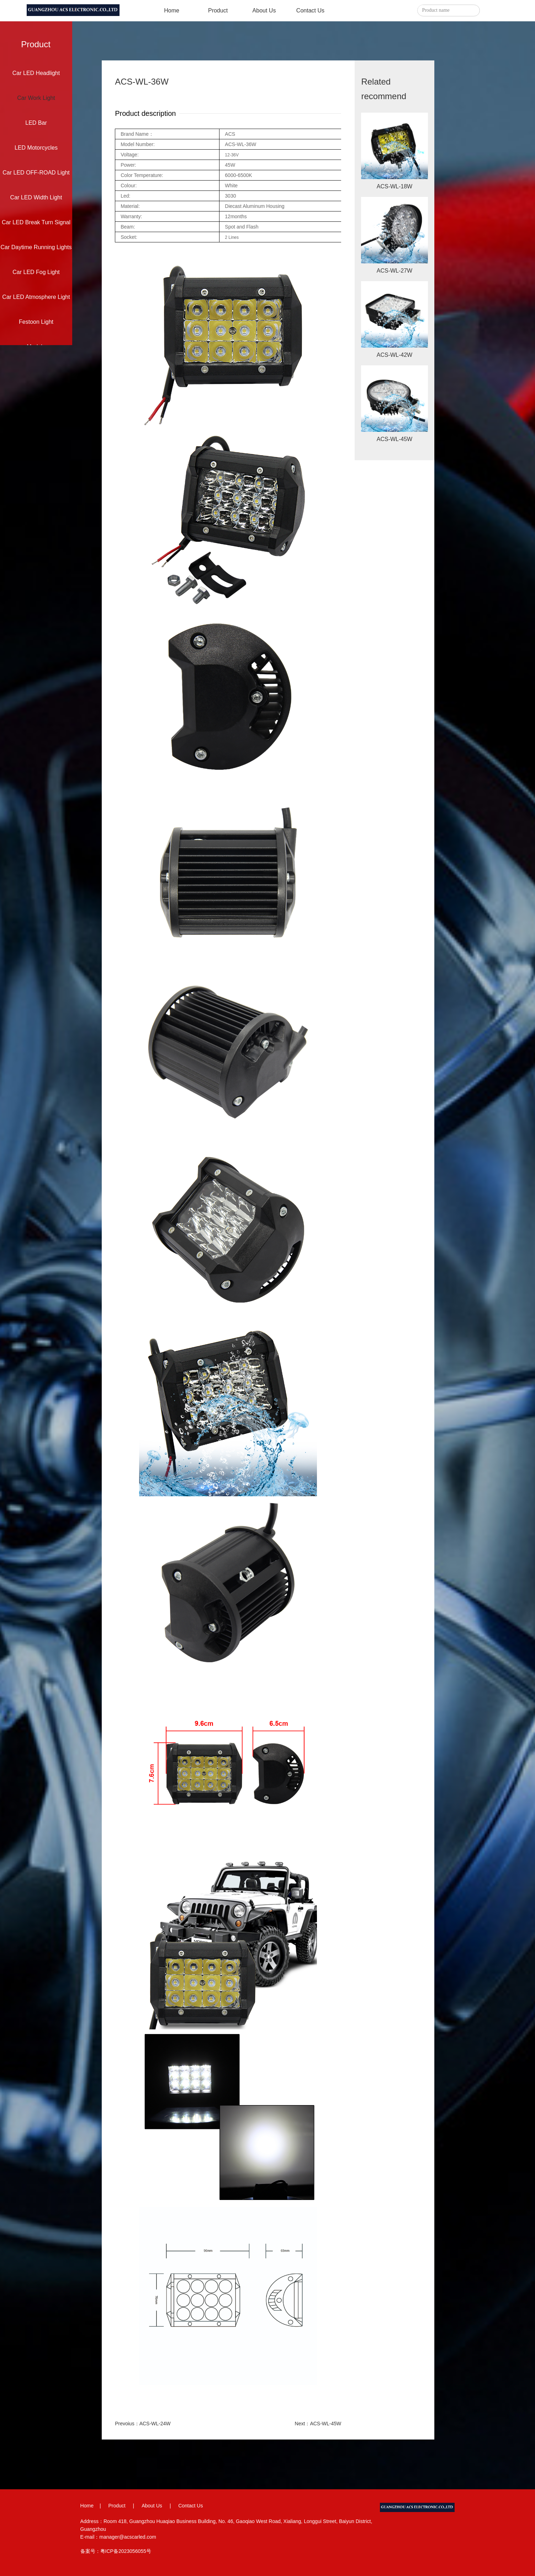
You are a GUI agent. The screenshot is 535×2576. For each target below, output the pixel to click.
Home (171, 10)
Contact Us (310, 10)
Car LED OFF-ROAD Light (35, 173)
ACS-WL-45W (394, 439)
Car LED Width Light (36, 197)
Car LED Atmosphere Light (36, 297)
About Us (264, 10)
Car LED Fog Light (36, 272)
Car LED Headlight (36, 73)
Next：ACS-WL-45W (318, 2423)
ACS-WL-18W (394, 186)
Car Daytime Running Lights (35, 247)
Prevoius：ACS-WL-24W (142, 2423)
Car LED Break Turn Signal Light (36, 227)
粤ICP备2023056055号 (125, 2551)
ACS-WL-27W (394, 271)
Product (218, 10)
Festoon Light (36, 322)
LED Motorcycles (36, 148)
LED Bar (36, 123)
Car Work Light (36, 98)
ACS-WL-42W (394, 355)
